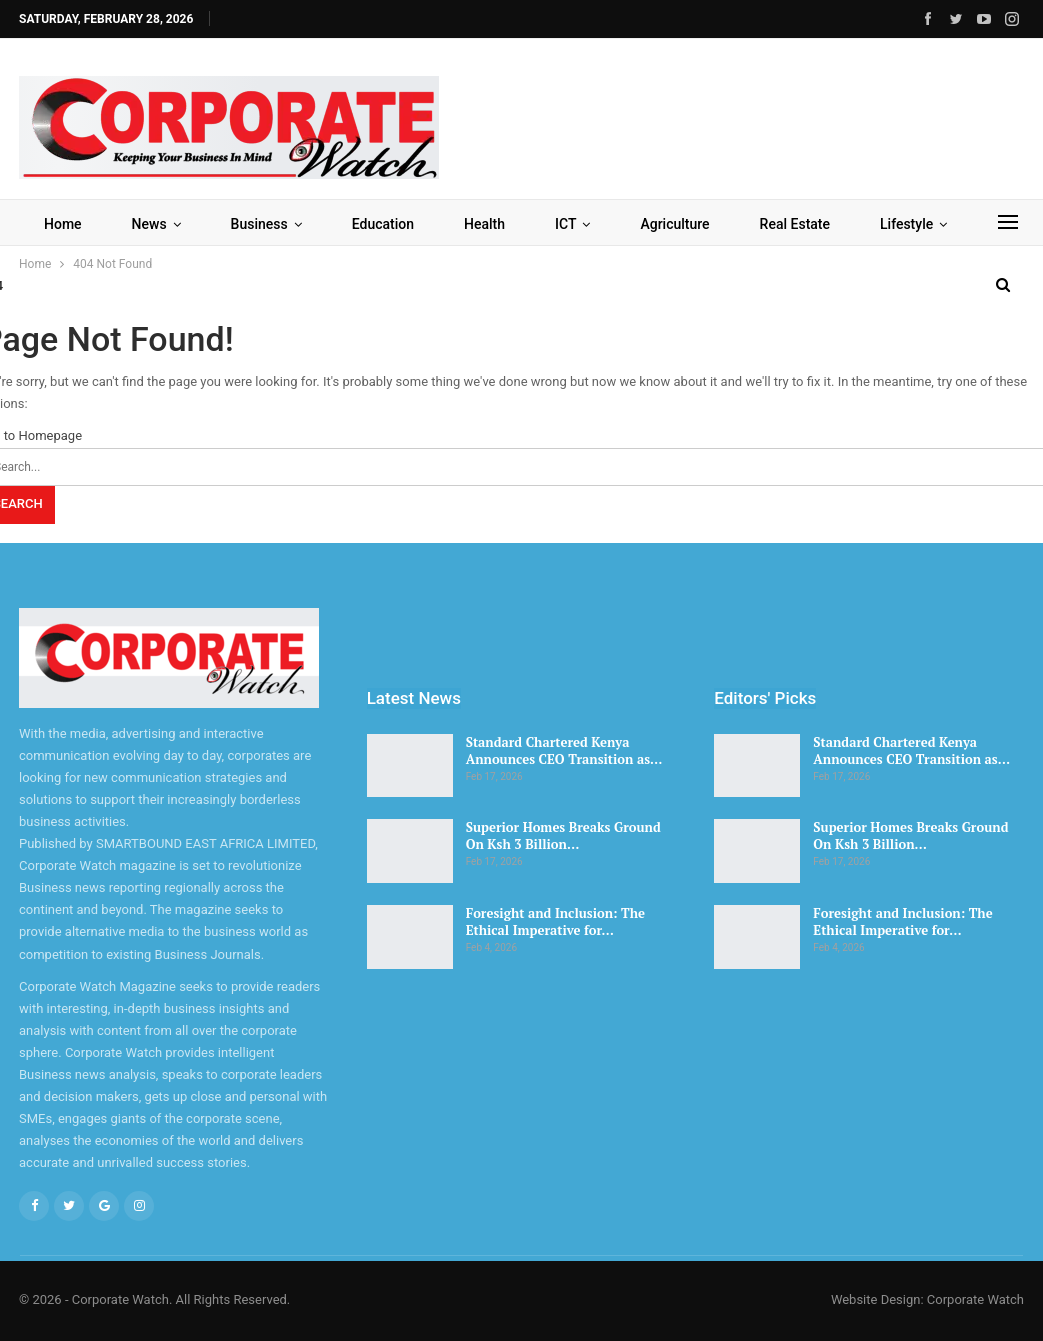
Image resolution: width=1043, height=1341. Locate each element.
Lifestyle (906, 224)
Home (63, 224)
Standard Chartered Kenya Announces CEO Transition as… (564, 750)
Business (259, 224)
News (149, 224)
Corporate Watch (975, 1299)
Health (484, 224)
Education (383, 224)
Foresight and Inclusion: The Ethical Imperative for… (555, 921)
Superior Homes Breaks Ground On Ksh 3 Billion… (563, 835)
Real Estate (795, 224)
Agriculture (674, 224)
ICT (565, 224)
